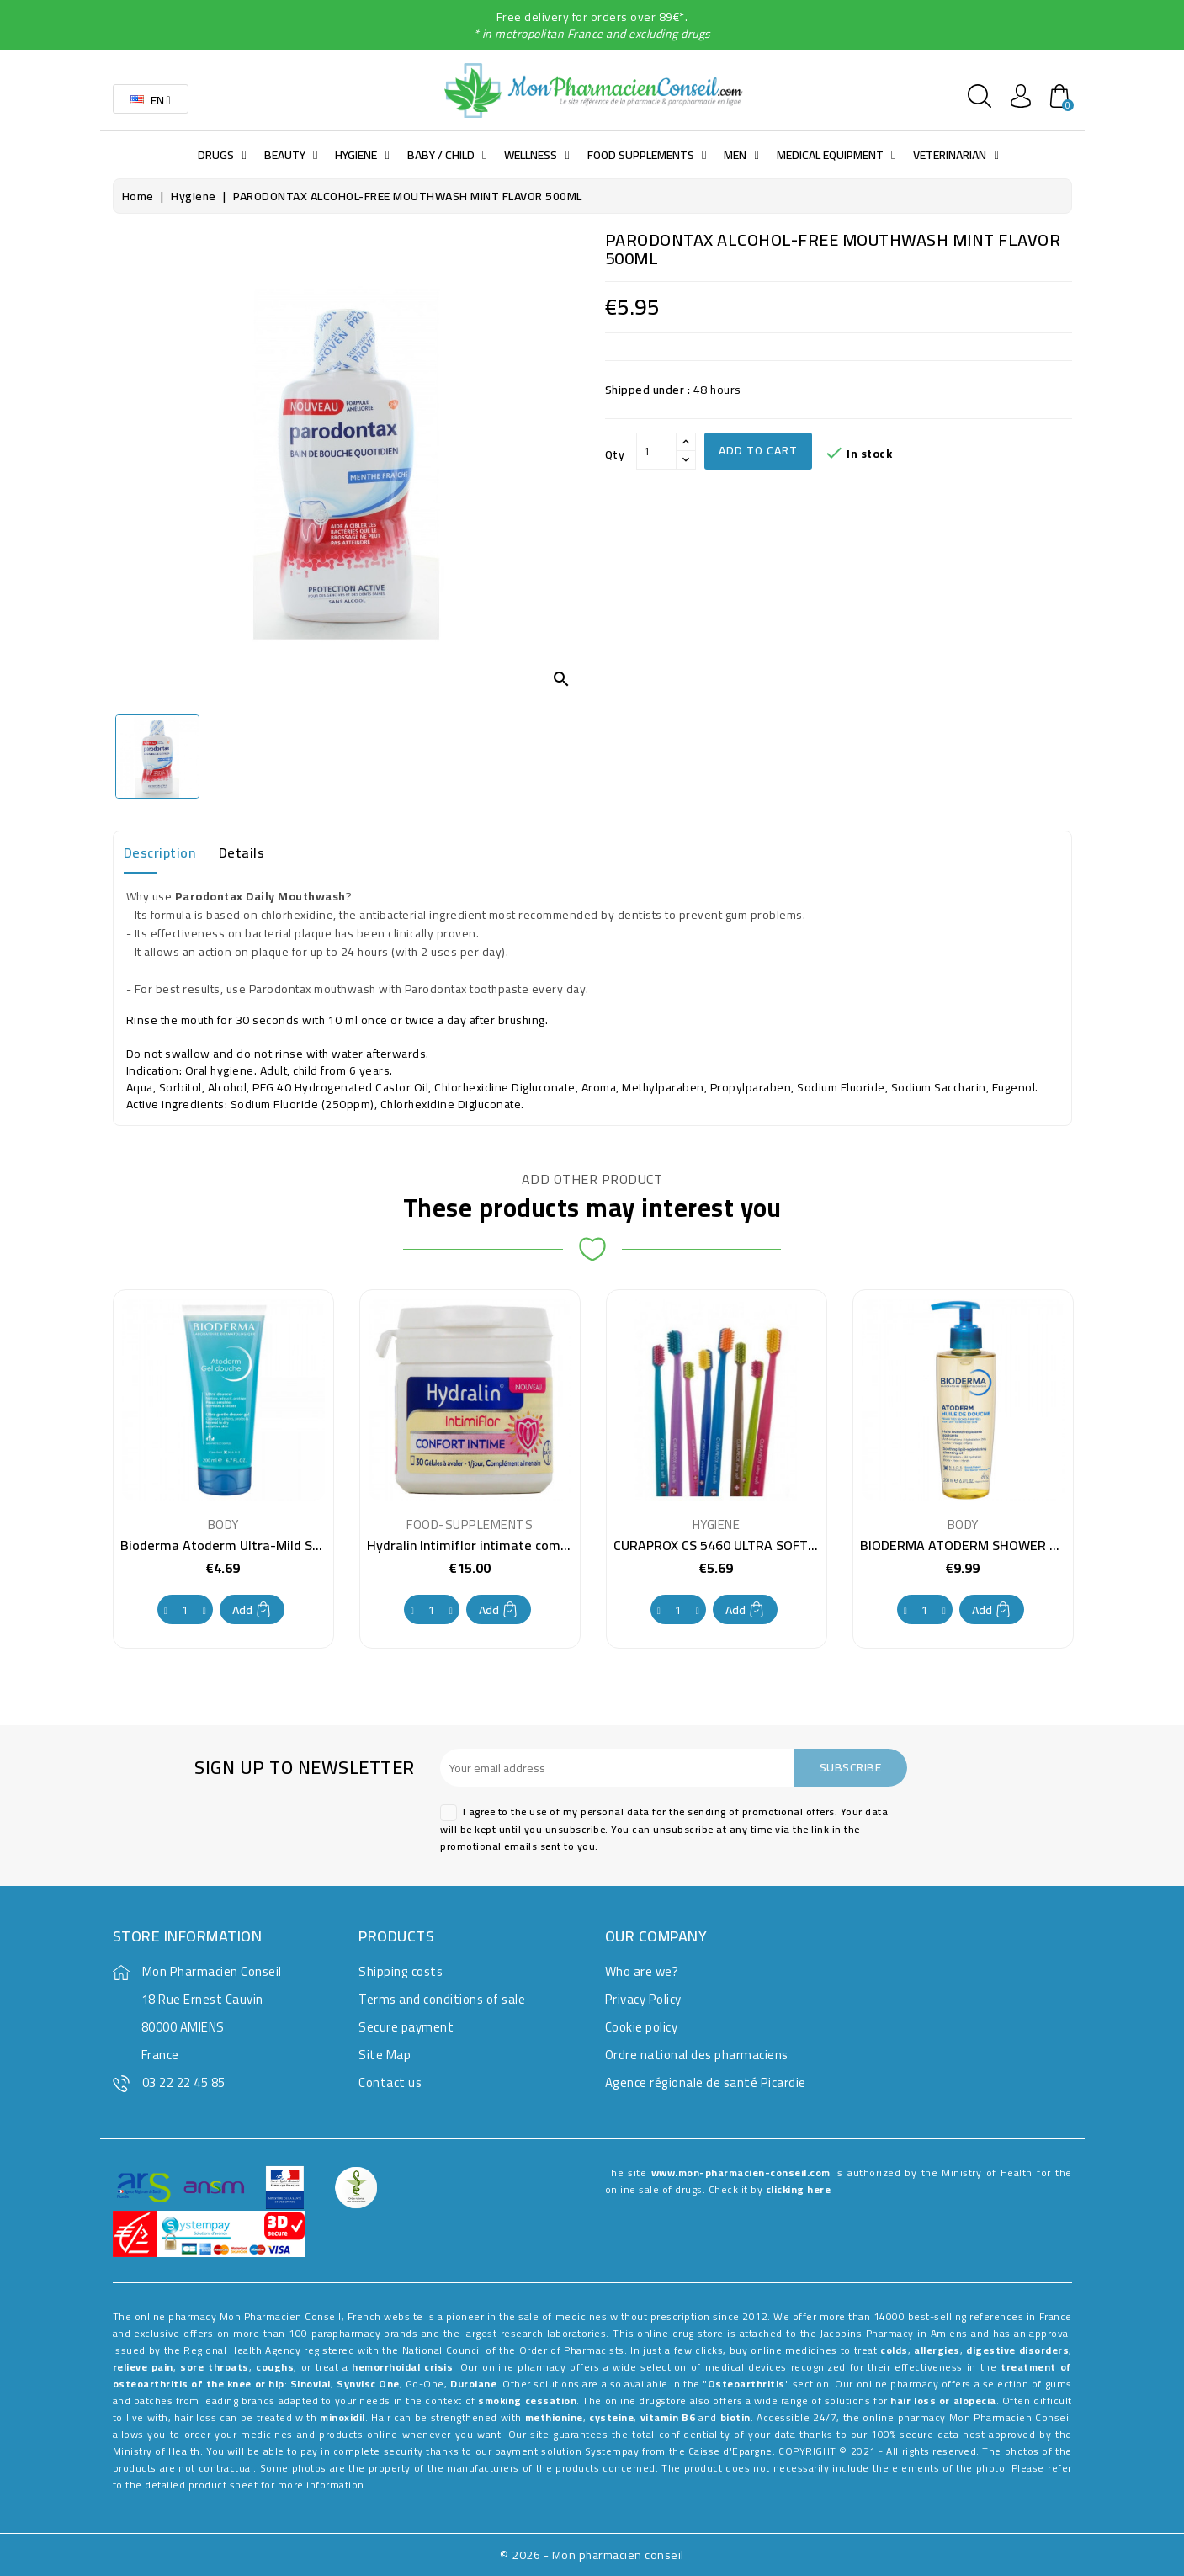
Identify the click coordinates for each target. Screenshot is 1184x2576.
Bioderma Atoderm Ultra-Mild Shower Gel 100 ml (268, 1545)
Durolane (473, 2383)
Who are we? (642, 1971)
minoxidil (342, 2417)
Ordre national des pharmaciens (696, 2054)
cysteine (611, 2417)
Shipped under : (648, 389)
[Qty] (656, 451)
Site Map (384, 2054)
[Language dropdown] (150, 99)
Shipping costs (400, 1971)
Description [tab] (160, 852)
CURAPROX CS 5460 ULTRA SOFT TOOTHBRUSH (755, 1545)
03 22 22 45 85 (184, 2082)
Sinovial (310, 2383)
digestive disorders (1017, 2350)
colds (894, 2350)
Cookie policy (641, 2027)
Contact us (390, 2082)
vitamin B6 (668, 2417)
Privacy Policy (643, 1999)
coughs (275, 2367)
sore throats (214, 2367)
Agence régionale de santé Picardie (705, 2082)
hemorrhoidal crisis (402, 2367)
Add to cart (758, 450)
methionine (554, 2417)
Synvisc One (368, 2383)
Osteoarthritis (746, 2383)
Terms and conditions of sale (441, 1999)
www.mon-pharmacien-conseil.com (741, 2172)
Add (252, 1610)
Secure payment (406, 2027)
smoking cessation (527, 2400)
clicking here (798, 2189)
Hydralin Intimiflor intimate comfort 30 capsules (513, 1545)
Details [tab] (242, 852)
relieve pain (143, 2367)
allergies (937, 2350)
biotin (735, 2417)
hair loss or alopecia (943, 2400)
